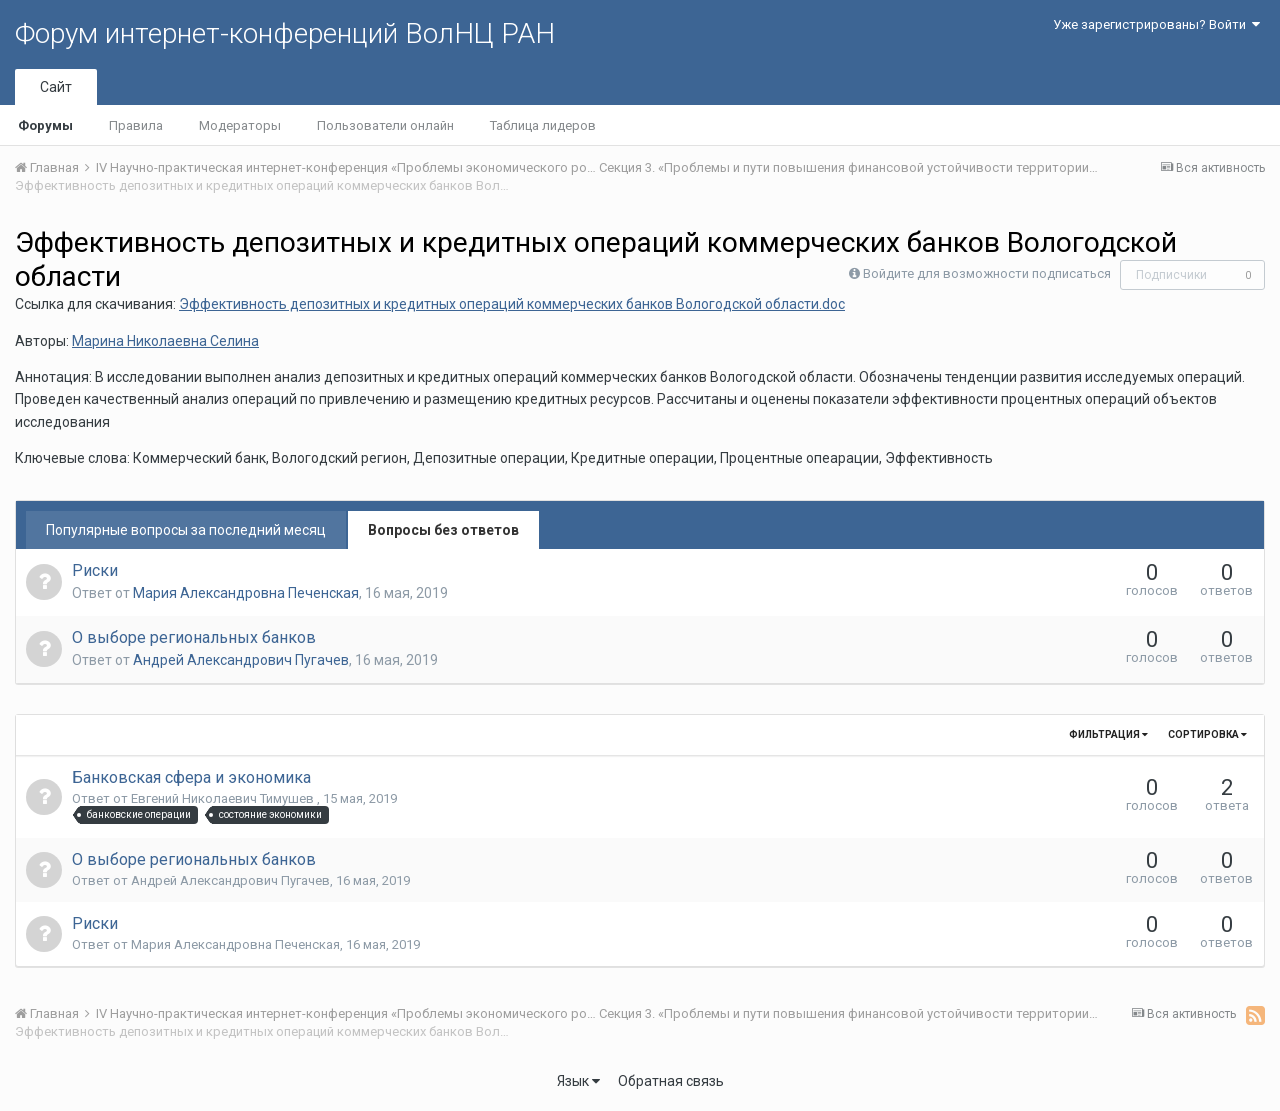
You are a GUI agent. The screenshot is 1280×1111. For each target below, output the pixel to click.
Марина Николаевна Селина (165, 341)
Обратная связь (671, 1081)
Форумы (45, 125)
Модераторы (240, 125)
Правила (136, 125)
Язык (578, 1081)
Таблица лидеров (543, 125)
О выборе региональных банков (194, 637)
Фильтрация (1108, 734)
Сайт (56, 87)
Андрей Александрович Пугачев (241, 660)
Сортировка (1207, 734)
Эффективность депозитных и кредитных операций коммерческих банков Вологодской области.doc (512, 304)
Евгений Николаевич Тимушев (224, 798)
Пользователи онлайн (385, 125)
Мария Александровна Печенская (246, 593)
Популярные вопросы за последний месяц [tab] (186, 530)
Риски (95, 570)
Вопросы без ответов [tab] (443, 530)
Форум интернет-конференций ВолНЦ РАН (285, 33)
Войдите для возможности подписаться (987, 273)
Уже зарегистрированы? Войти (1156, 24)
